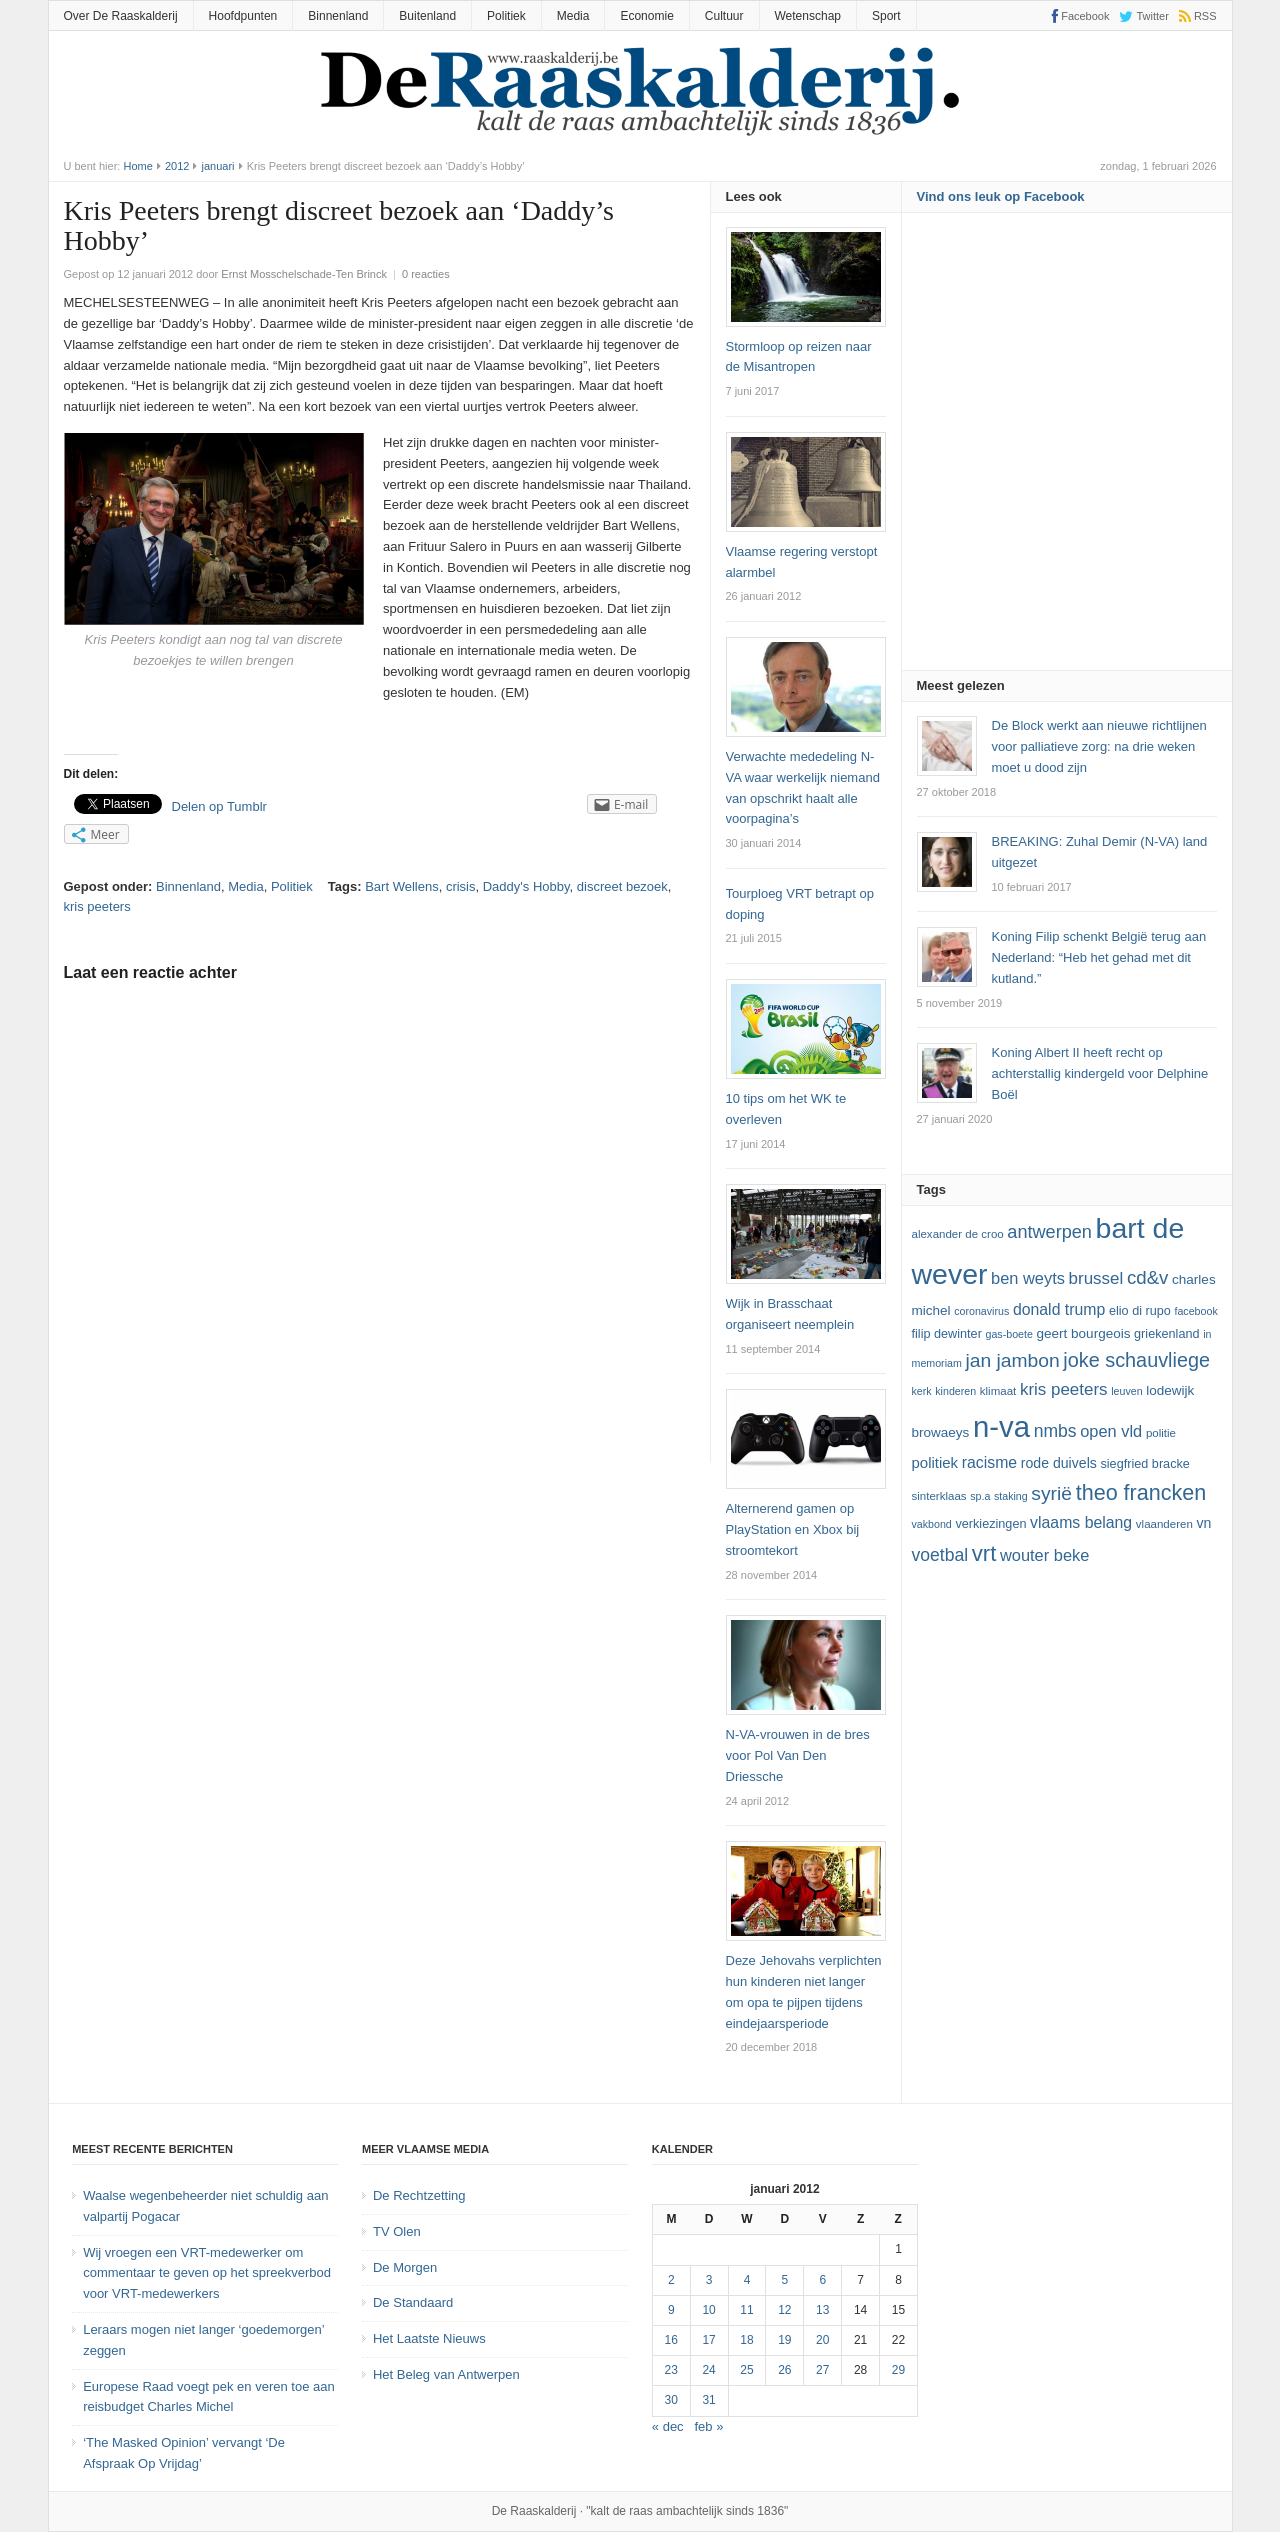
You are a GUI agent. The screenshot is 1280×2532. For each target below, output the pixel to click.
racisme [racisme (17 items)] (989, 1462)
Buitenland (427, 16)
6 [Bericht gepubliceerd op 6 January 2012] (822, 2280)
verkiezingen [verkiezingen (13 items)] (990, 1524)
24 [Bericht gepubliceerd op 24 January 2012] (708, 2370)
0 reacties (426, 274)
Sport (886, 16)
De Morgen (405, 2267)
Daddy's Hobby (526, 886)
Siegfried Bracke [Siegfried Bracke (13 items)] (1144, 1464)
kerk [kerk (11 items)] (922, 1391)
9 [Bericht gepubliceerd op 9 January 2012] (671, 2310)
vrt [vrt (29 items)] (984, 1553)
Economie (646, 16)
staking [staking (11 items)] (1011, 1496)
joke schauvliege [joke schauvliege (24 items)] (1136, 1360)
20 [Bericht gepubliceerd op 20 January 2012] (822, 2340)
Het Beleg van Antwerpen (446, 2374)
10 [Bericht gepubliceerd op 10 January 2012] (708, 2310)
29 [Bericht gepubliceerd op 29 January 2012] (898, 2370)
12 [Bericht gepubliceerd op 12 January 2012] (784, 2310)
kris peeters (97, 906)
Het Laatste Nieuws (429, 2338)
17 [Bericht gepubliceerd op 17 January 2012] (708, 2340)
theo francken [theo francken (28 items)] (1141, 1492)
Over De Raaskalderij (121, 16)
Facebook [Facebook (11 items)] (1195, 1311)
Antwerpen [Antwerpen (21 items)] (1049, 1232)
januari (218, 166)
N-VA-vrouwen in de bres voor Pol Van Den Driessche (798, 1755)
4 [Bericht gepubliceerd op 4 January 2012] (747, 2280)
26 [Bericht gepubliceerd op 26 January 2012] (784, 2370)
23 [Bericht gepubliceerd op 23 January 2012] (671, 2370)
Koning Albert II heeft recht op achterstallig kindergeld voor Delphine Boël (1100, 1073)
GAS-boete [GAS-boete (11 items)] (1008, 1334)
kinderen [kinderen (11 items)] (955, 1391)
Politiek (506, 16)
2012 (177, 166)
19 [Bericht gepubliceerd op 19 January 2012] (784, 2340)
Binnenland (338, 16)
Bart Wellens (401, 886)
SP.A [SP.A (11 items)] (980, 1496)
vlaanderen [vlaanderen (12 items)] (1164, 1524)
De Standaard (413, 2302)
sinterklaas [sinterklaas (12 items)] (939, 1496)
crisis (461, 886)
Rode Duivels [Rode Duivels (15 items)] (1059, 1463)
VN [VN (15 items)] (1203, 1523)
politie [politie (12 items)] (1161, 1433)
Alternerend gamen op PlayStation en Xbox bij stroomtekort (793, 1529)
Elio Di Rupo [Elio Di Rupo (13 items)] (1140, 1311)
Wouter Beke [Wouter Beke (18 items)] (1044, 1555)
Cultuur (724, 16)
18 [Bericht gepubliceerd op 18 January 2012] (746, 2340)
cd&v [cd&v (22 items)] (1148, 1277)
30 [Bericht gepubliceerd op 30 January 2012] (671, 2400)
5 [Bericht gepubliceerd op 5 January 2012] (785, 2280)
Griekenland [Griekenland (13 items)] (1166, 1334)
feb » (709, 2426)
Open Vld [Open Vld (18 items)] (1111, 1431)
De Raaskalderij (534, 2511)
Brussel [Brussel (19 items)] (1096, 1278)
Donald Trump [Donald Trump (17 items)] (1059, 1309)
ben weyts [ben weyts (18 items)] (1028, 1278)
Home (137, 166)
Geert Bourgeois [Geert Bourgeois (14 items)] (1084, 1333)
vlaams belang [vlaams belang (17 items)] (1081, 1522)
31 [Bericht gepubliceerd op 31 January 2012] (708, 2400)
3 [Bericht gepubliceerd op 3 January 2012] (709, 2280)
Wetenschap (808, 16)
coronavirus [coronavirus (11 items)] (981, 1311)
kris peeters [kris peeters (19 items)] (1064, 1389)
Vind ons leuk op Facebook (1001, 196)
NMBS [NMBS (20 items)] (1055, 1431)
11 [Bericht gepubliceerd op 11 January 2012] (746, 2310)
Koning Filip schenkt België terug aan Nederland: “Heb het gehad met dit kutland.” (1099, 957)
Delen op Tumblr (219, 806)
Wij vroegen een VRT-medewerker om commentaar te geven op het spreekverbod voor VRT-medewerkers (207, 2273)
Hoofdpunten (243, 16)
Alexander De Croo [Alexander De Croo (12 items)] (958, 1234)
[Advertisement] (1067, 448)
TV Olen (397, 2231)
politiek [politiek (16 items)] (935, 1462)
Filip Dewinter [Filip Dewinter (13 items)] (947, 1334)
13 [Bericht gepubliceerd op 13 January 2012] (822, 2310)
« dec (668, 2426)
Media (573, 16)
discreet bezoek (622, 886)
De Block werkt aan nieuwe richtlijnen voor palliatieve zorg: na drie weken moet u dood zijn (1099, 746)
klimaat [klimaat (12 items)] (998, 1391)
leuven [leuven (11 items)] (1126, 1391)
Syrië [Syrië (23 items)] (1051, 1493)
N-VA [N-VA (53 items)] (1001, 1426)
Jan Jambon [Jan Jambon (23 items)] (1012, 1360)
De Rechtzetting (419, 2195)
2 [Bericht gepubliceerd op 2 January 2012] (671, 2280)
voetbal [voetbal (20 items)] (940, 1555)
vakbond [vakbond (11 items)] (932, 1524)
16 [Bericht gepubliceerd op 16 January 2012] (671, 2340)
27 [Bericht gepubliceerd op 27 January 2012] (822, 2370)
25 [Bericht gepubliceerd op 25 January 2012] (746, 2370)
